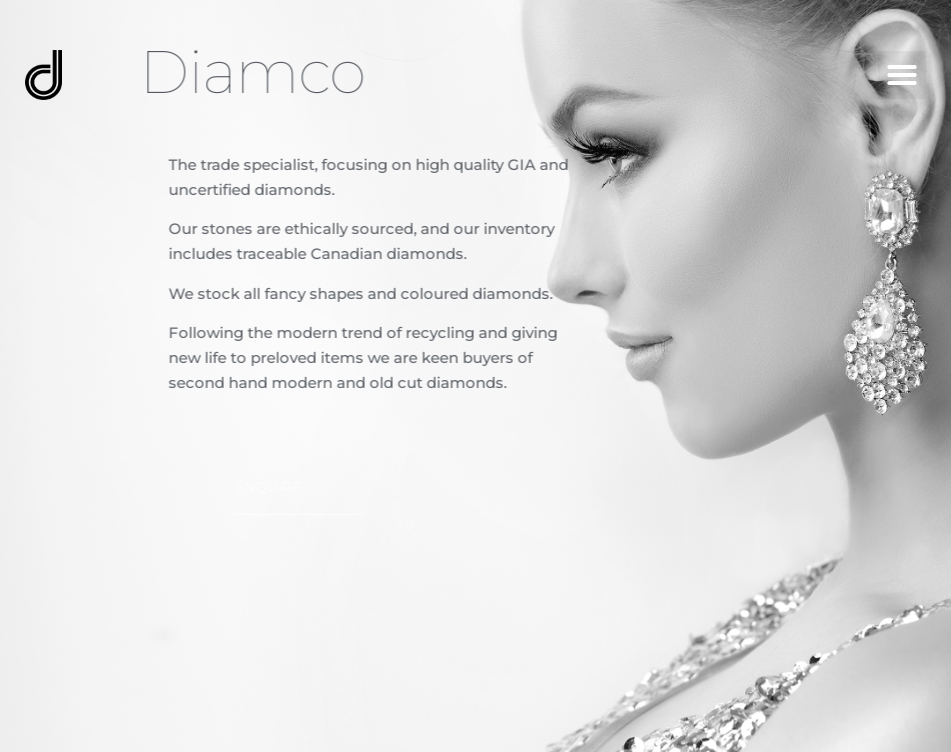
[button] (902, 75)
